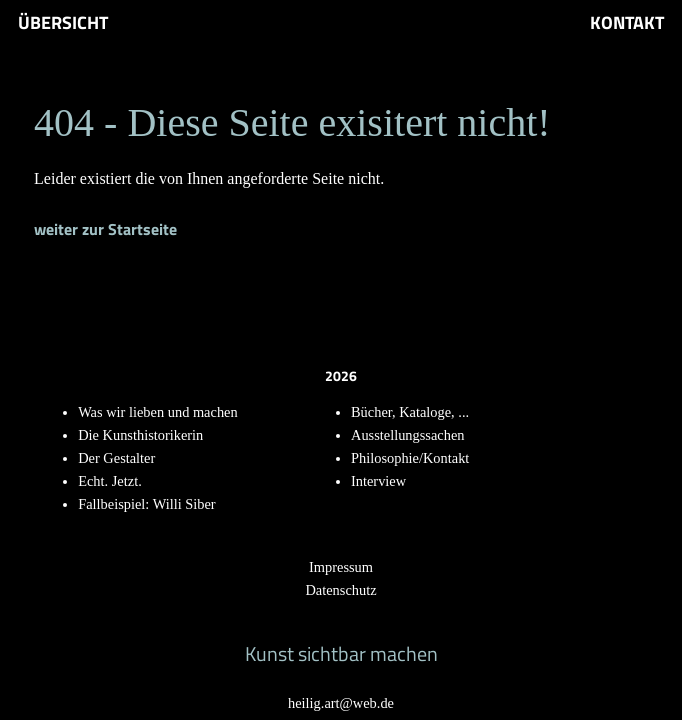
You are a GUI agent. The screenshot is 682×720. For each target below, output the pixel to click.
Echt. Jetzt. (110, 481)
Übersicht (63, 23)
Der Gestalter (116, 458)
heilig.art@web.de (341, 703)
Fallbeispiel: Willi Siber (146, 504)
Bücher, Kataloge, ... (410, 412)
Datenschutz (340, 590)
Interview (378, 481)
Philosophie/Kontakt (410, 458)
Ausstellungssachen (408, 435)
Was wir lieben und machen (157, 412)
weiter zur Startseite (105, 229)
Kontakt (627, 23)
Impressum (341, 567)
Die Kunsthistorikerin (140, 435)
